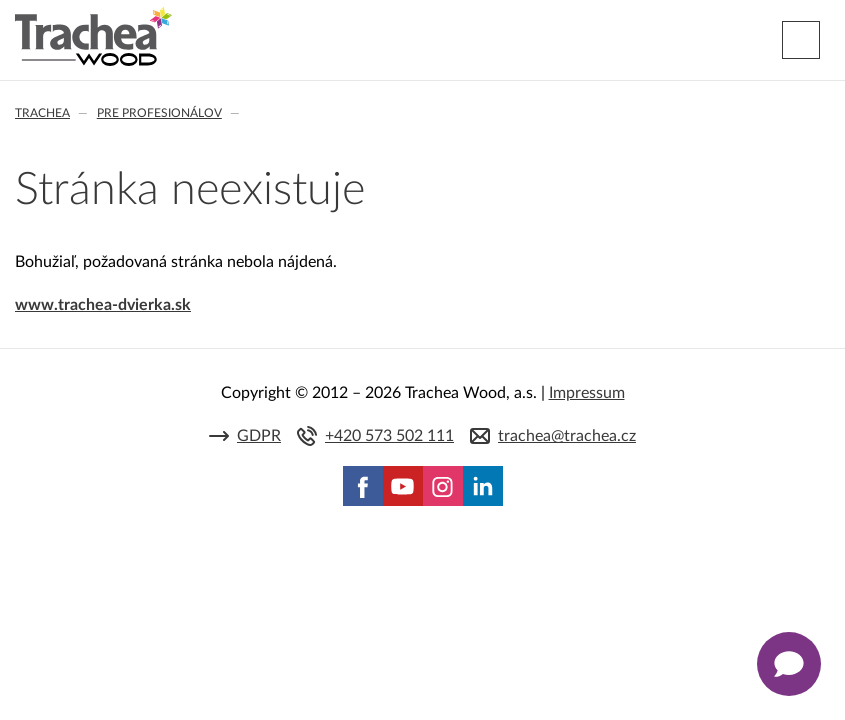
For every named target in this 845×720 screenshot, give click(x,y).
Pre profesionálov (159, 113)
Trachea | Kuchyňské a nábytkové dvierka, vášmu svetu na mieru (93, 37)
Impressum (587, 393)
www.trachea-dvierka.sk (103, 305)
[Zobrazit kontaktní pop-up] (789, 664)
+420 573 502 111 (389, 436)
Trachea (42, 113)
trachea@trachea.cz (567, 436)
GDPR (259, 436)
